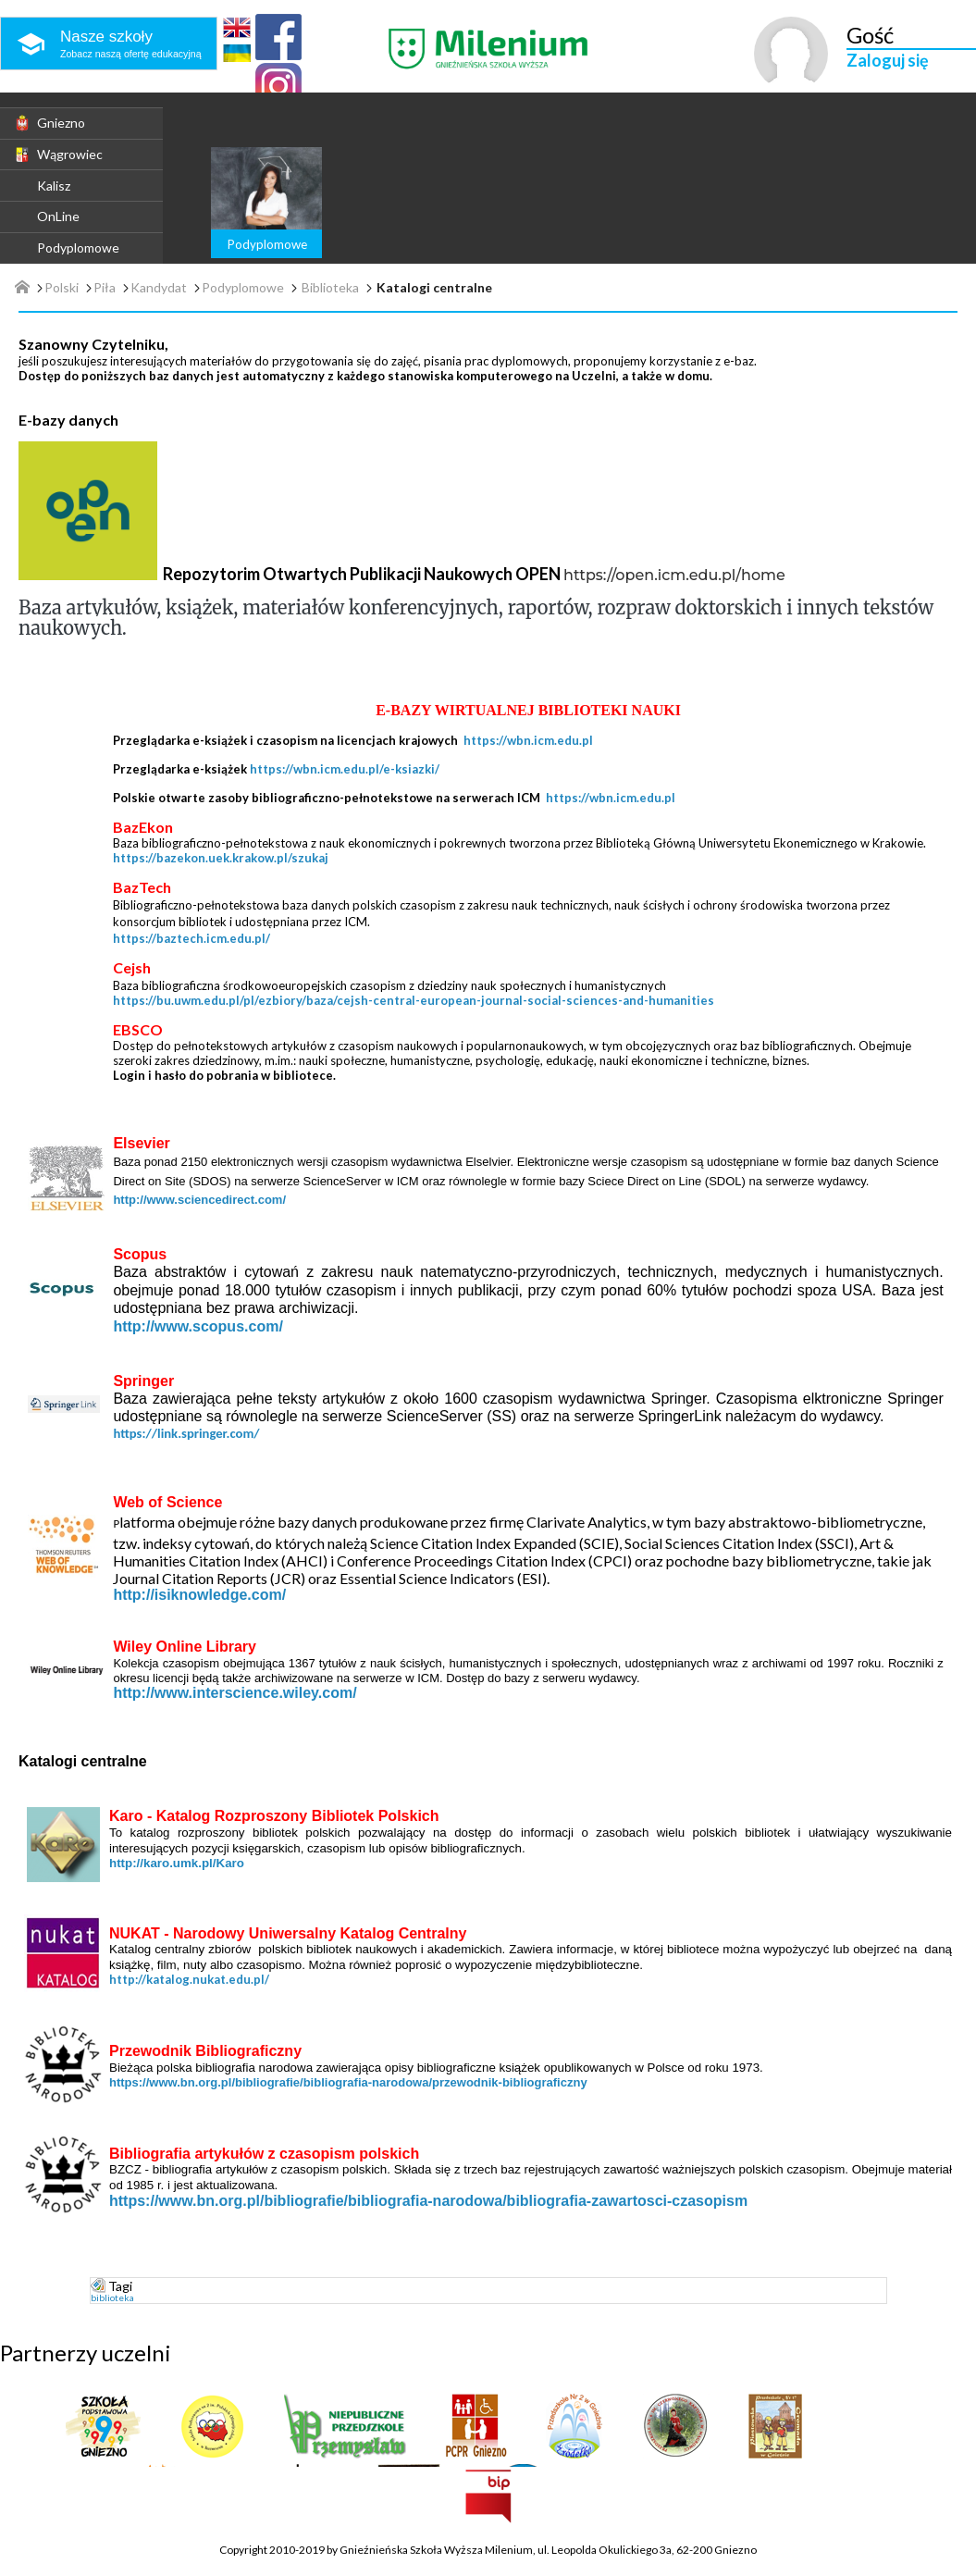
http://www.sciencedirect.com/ (199, 1200)
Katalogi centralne (434, 287)
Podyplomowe (78, 247)
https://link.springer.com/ (186, 1433)
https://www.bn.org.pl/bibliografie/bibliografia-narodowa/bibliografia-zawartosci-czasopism (428, 2201)
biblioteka (112, 2297)
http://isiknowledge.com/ (199, 1595)
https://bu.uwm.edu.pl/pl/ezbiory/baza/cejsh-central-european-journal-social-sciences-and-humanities (413, 1000)
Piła (104, 287)
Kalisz (53, 185)
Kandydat (158, 287)
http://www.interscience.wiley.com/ (234, 1693)
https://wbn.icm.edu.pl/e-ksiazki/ (344, 769)
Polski (61, 287)
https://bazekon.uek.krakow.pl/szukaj (220, 857)
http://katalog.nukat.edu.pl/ (189, 1979)
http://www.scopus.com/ (197, 1326)
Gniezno (49, 123)
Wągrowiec (58, 154)
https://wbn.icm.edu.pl (528, 740)
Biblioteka (330, 287)
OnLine (58, 216)
